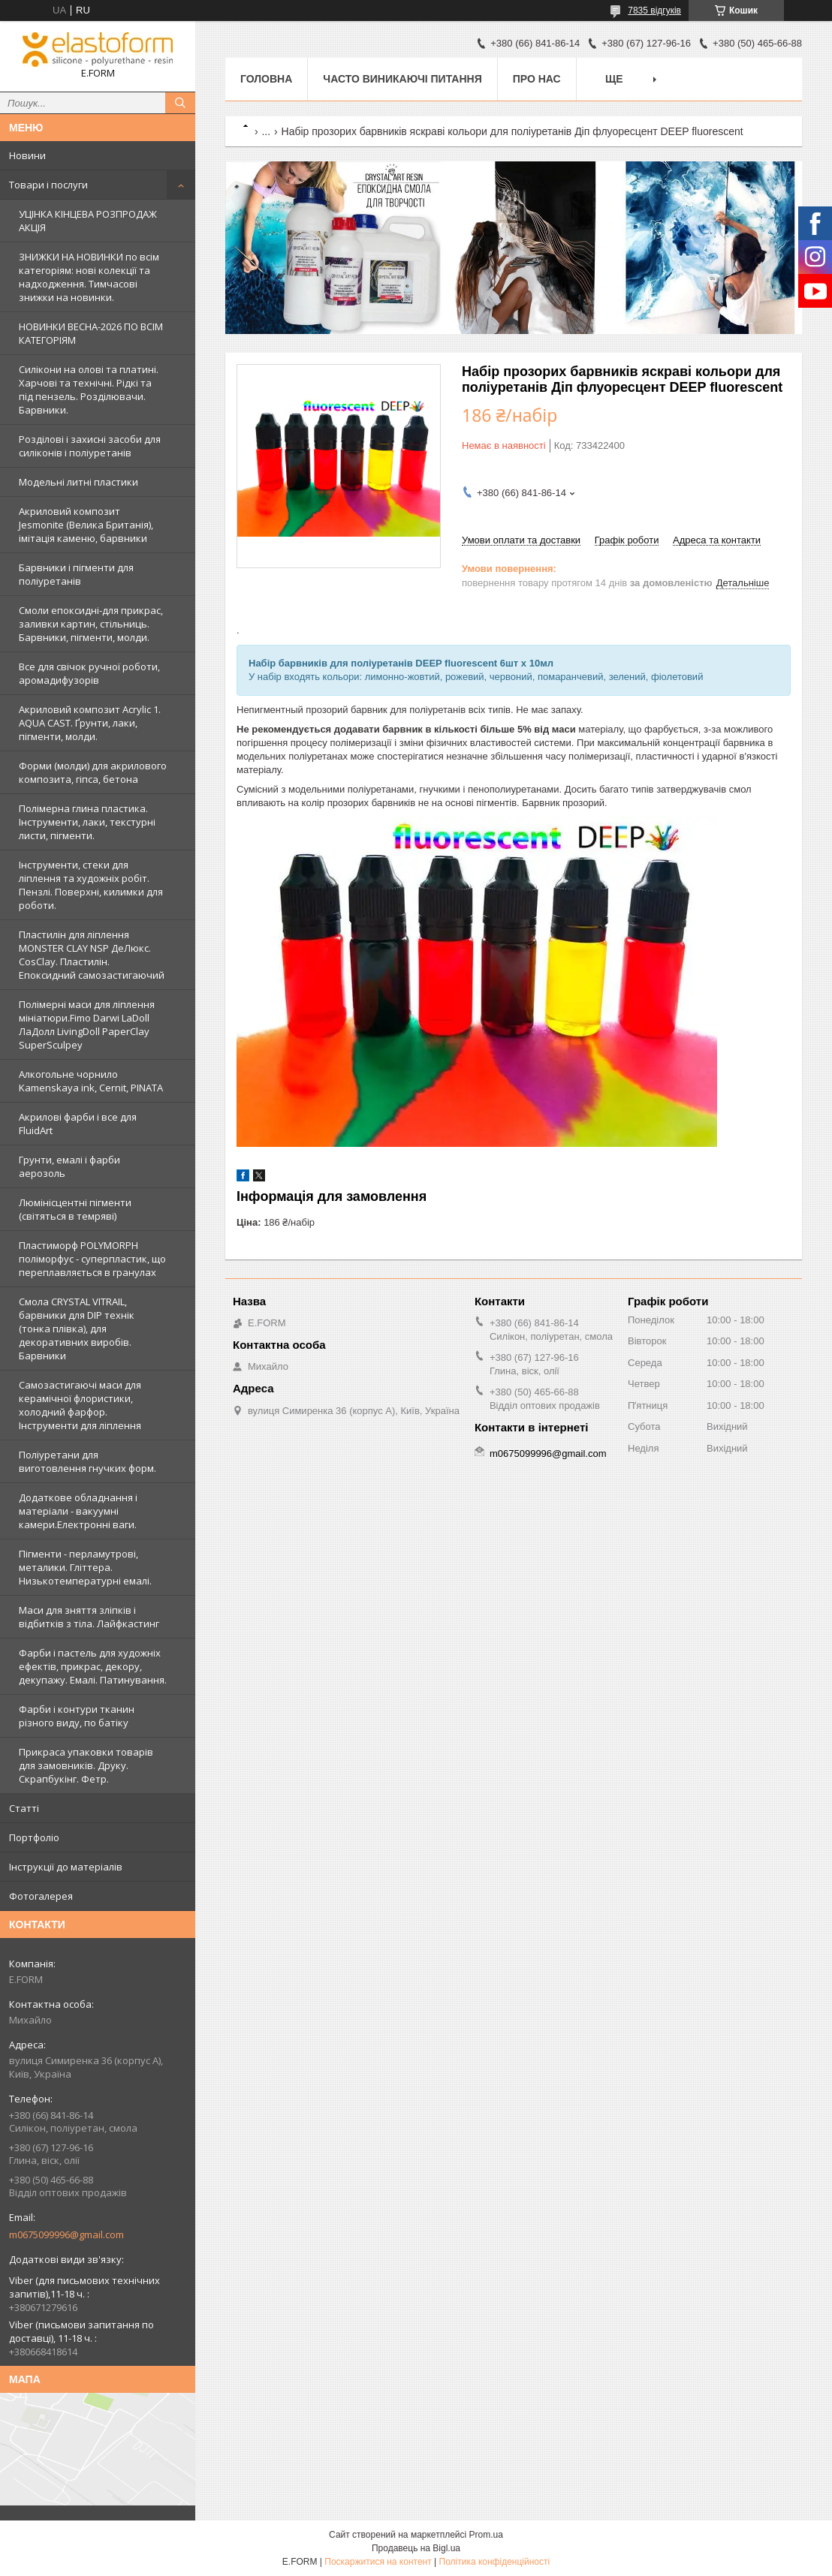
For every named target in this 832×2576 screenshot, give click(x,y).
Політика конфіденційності (494, 2561)
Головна (266, 79)
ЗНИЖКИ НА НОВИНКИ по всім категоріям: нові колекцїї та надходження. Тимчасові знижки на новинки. (89, 277)
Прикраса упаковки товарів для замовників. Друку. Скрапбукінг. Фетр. (86, 1765)
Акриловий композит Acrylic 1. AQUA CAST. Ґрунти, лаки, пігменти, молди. (90, 723)
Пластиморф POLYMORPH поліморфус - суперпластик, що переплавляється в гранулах (92, 1258)
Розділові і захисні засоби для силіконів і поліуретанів (90, 445)
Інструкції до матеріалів (65, 1866)
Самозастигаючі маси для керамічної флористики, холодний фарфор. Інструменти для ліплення (80, 1405)
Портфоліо (34, 1837)
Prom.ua (486, 2534)
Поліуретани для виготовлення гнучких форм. (87, 1461)
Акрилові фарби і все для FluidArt (78, 1123)
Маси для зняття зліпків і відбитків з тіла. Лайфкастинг (89, 1616)
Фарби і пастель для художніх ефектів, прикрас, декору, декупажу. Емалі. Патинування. (93, 1666)
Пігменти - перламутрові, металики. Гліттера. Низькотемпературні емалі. (85, 1567)
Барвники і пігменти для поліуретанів (76, 574)
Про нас (537, 79)
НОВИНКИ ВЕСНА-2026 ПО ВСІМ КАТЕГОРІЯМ (91, 333)
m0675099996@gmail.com (66, 2234)
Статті (24, 1808)
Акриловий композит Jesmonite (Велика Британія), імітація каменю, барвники (86, 524)
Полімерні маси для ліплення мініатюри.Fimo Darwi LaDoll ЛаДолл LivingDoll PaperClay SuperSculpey (87, 1025)
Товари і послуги (48, 184)
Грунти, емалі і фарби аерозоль (69, 1166)
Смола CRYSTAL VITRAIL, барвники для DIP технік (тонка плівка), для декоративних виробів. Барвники (76, 1328)
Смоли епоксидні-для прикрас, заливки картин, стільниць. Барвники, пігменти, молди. (91, 623)
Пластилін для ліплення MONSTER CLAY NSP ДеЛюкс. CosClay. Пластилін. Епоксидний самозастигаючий (91, 955)
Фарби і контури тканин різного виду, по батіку (76, 1715)
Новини (27, 155)
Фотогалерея (41, 1896)
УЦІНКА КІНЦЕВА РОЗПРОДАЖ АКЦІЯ (88, 220)
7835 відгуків (654, 10)
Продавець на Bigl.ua (416, 2548)
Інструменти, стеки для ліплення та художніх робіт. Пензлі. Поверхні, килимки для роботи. (91, 885)
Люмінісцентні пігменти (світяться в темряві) (75, 1209)
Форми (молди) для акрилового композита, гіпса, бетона (93, 772)
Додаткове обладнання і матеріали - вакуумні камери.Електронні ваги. (78, 1511)
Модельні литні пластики (78, 482)
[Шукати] (180, 103)
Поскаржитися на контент (377, 2561)
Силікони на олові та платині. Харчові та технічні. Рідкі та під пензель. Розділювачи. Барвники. (88, 390)
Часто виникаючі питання (402, 79)
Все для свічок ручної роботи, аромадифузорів (89, 673)
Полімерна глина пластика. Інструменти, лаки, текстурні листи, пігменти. (87, 822)
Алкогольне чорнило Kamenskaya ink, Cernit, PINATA (91, 1080)
